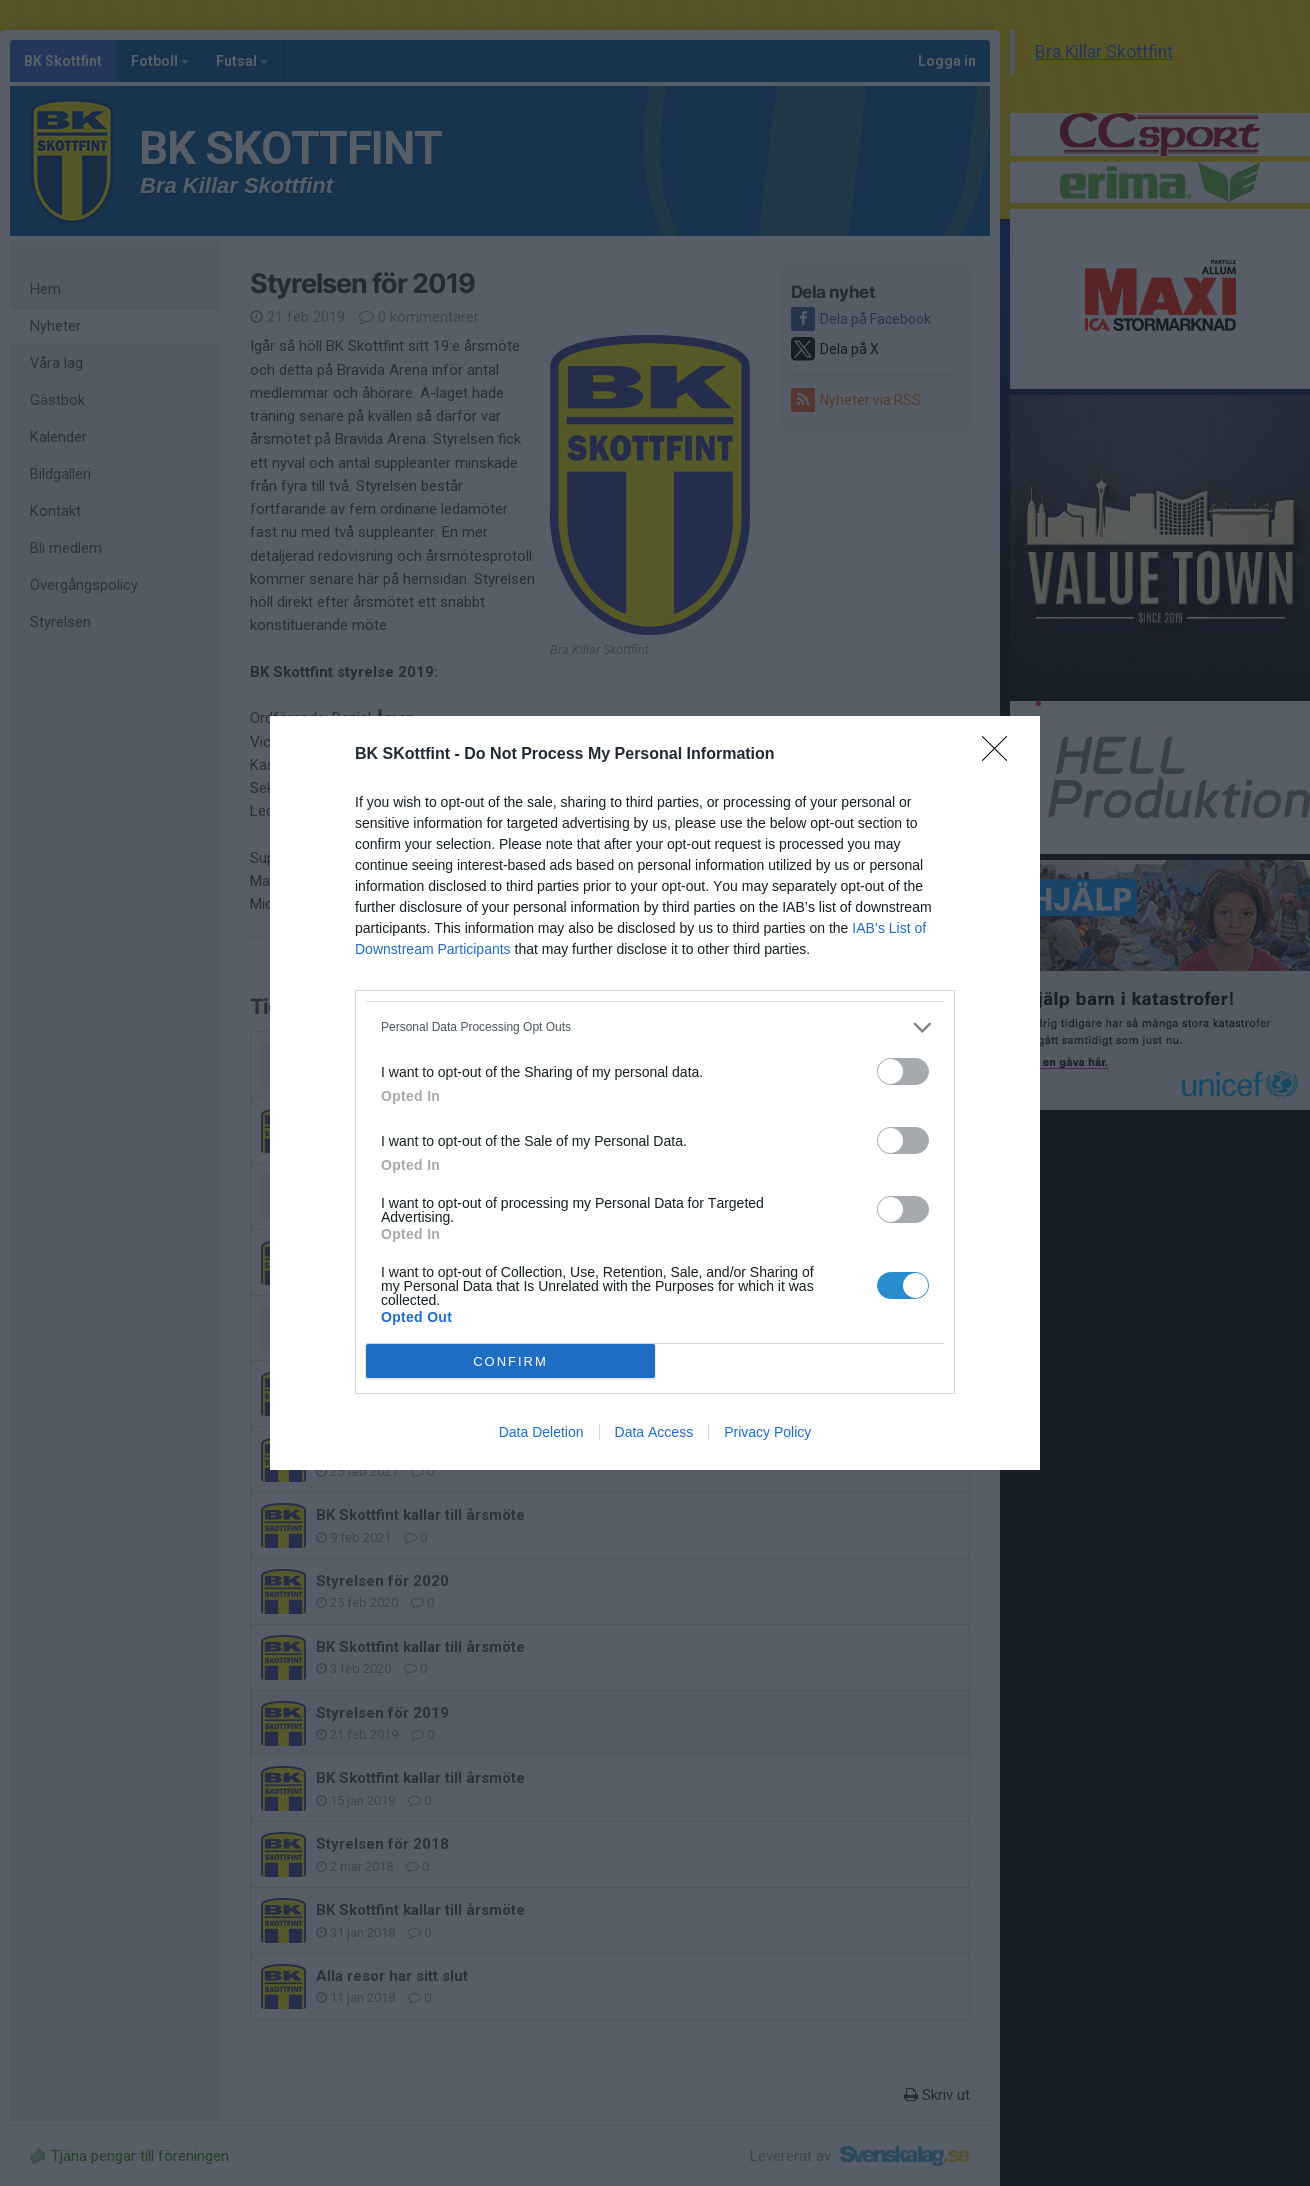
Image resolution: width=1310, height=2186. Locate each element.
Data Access (654, 1432)
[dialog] (655, 1093)
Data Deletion (541, 1432)
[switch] (903, 1071)
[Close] (1001, 755)
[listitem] (655, 1027)
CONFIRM (510, 1361)
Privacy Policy (767, 1432)
